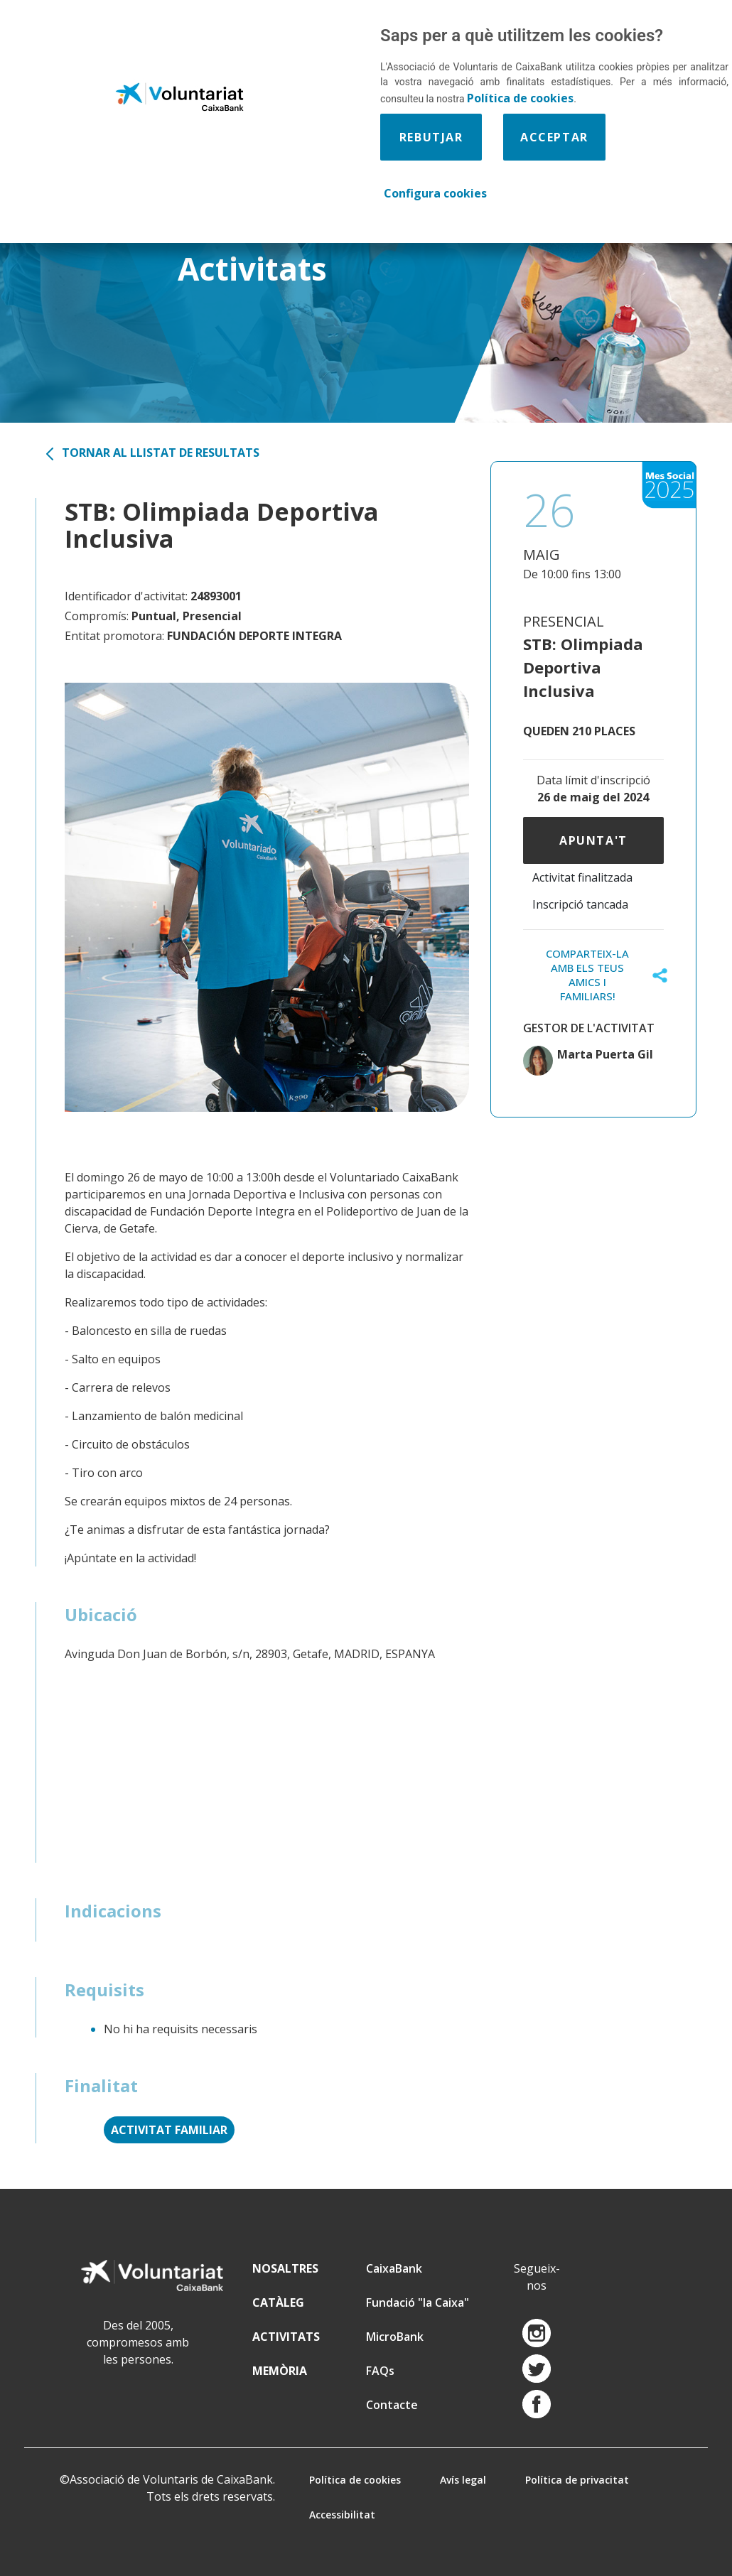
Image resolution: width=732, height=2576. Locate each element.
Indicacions (113, 1910)
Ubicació (101, 1614)
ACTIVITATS (286, 2336)
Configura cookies (435, 193)
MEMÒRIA (279, 2371)
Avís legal (463, 2479)
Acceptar (554, 137)
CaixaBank (394, 2268)
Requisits (104, 1989)
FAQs (380, 2371)
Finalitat (101, 2085)
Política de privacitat (577, 2479)
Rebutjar (431, 137)
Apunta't (593, 840)
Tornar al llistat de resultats (160, 452)
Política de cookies (355, 2479)
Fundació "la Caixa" (417, 2302)
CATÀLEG (278, 2302)
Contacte (392, 2405)
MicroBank (395, 2336)
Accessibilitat (342, 2514)
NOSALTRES (285, 2268)
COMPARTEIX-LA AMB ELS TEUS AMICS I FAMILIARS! (587, 974)
